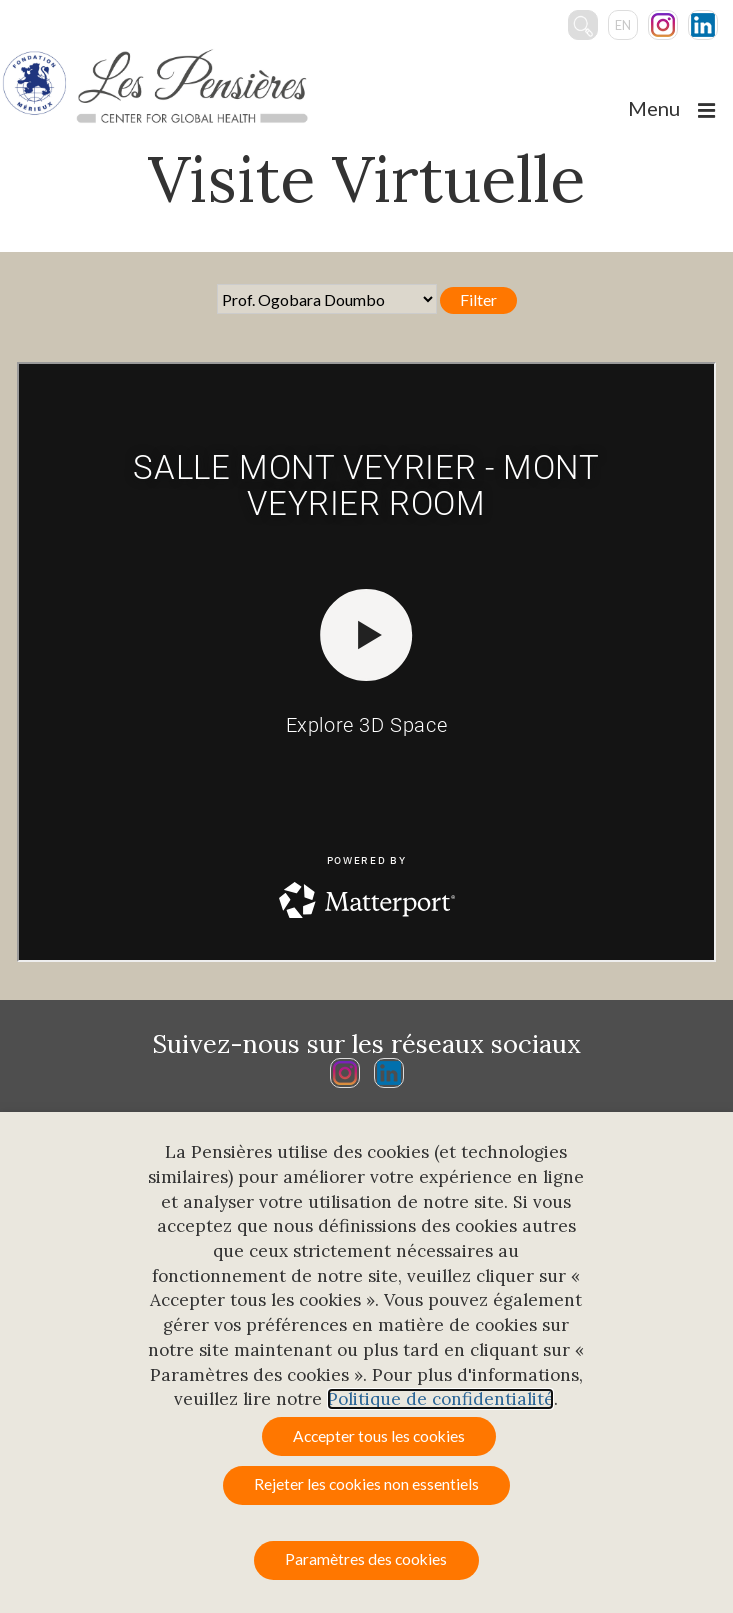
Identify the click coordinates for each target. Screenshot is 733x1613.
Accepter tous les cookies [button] (379, 1436)
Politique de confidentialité (440, 1399)
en (623, 25)
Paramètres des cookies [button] (366, 1559)
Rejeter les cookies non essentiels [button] (366, 1484)
